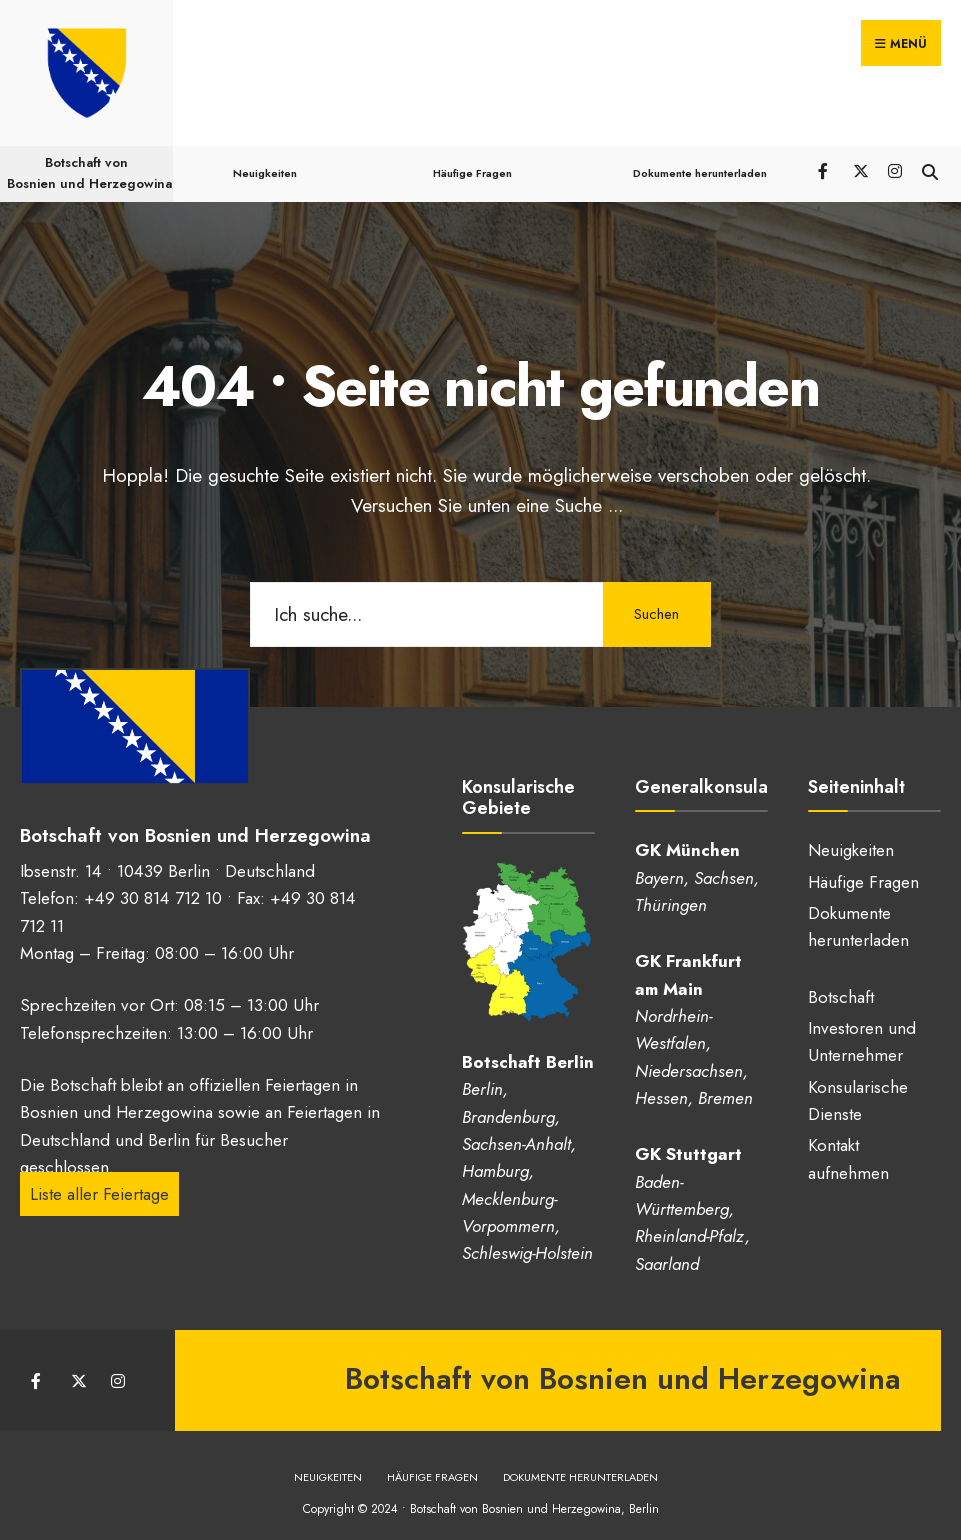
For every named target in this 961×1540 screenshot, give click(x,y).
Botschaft (841, 988)
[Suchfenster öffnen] (928, 160)
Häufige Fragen (471, 164)
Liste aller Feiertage (99, 1184)
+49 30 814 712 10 (153, 888)
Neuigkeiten (265, 164)
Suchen (655, 605)
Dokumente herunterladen (699, 164)
